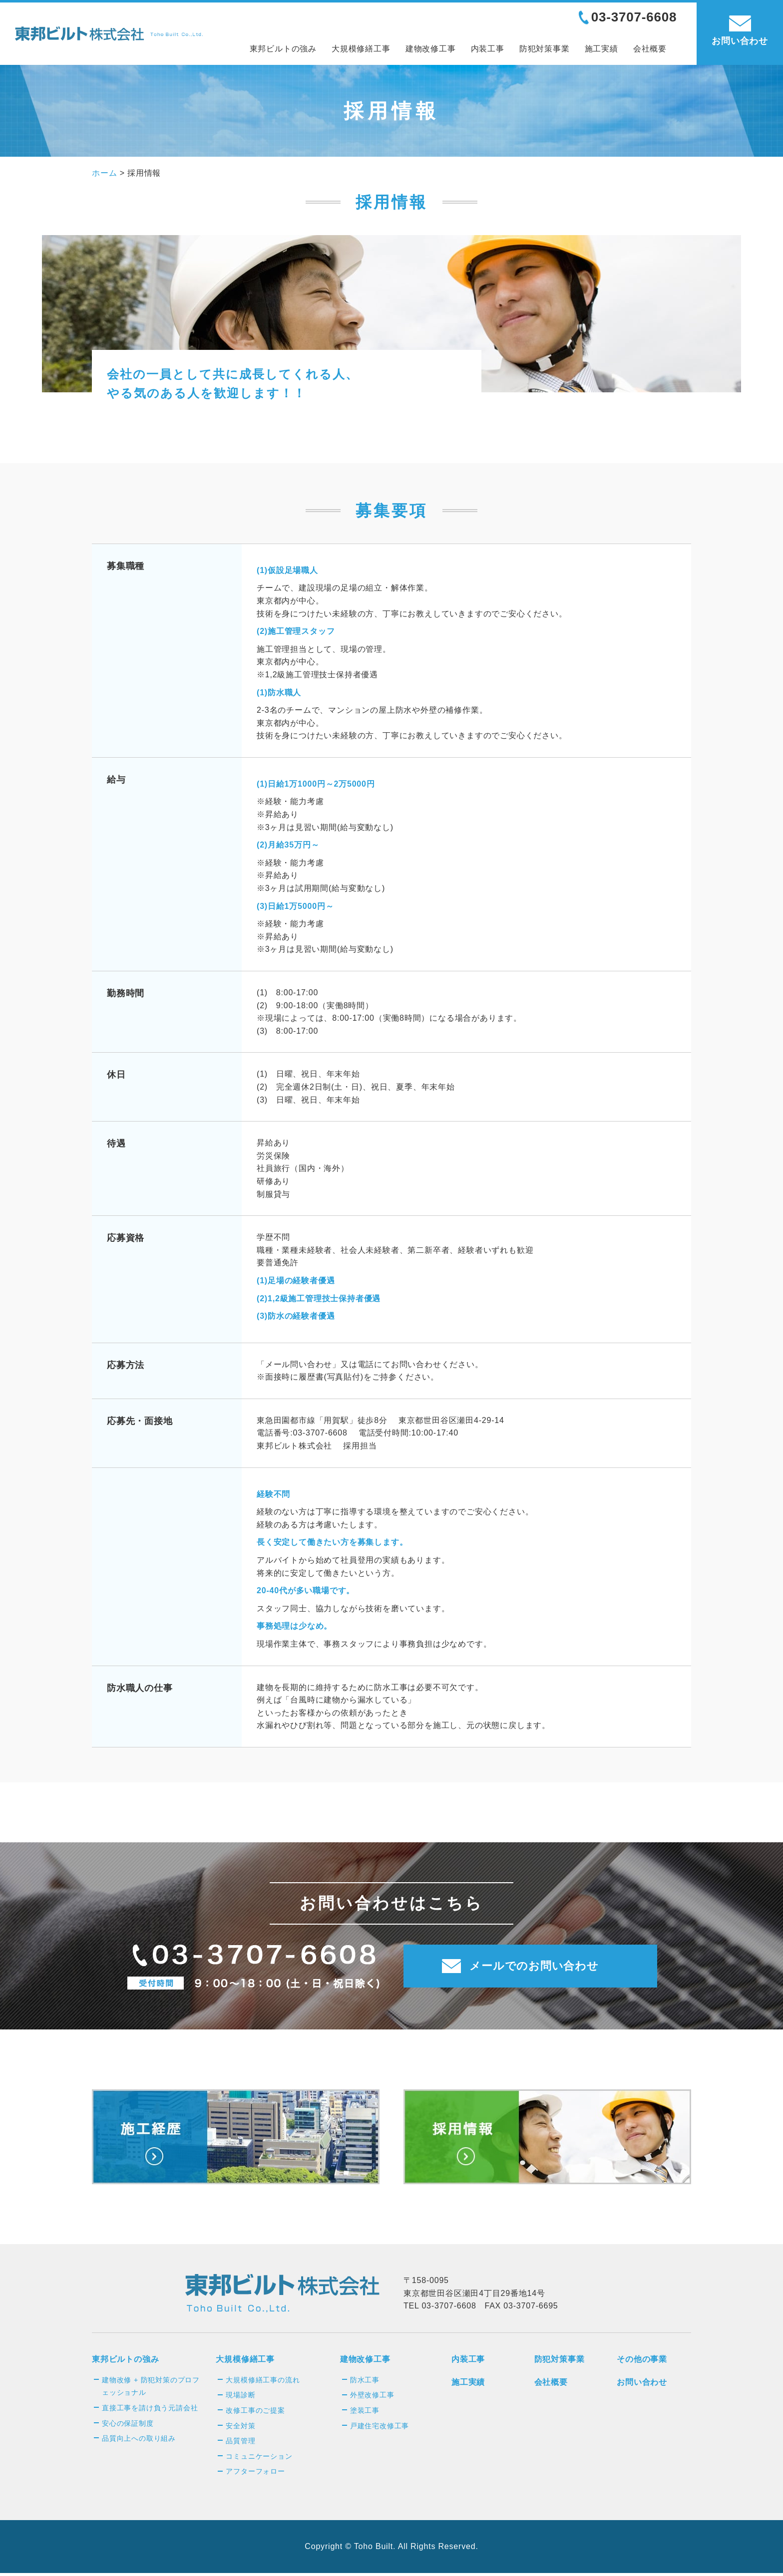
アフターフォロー (255, 2474)
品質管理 (240, 2444)
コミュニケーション (259, 2459)
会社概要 (650, 48)
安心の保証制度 (128, 2426)
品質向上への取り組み (139, 2441)
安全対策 (240, 2429)
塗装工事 (365, 2413)
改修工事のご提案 (255, 2413)
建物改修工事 (430, 48)
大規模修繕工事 (361, 48)
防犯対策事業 (544, 48)
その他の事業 (642, 2362)
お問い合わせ (642, 2385)
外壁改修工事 (372, 2398)
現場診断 (240, 2398)
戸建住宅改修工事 (379, 2429)
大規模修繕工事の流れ (263, 2383)
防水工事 (365, 2383)
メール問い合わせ (298, 1364)
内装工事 (487, 48)
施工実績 (601, 48)
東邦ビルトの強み (283, 48)
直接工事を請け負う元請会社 (150, 2411)
